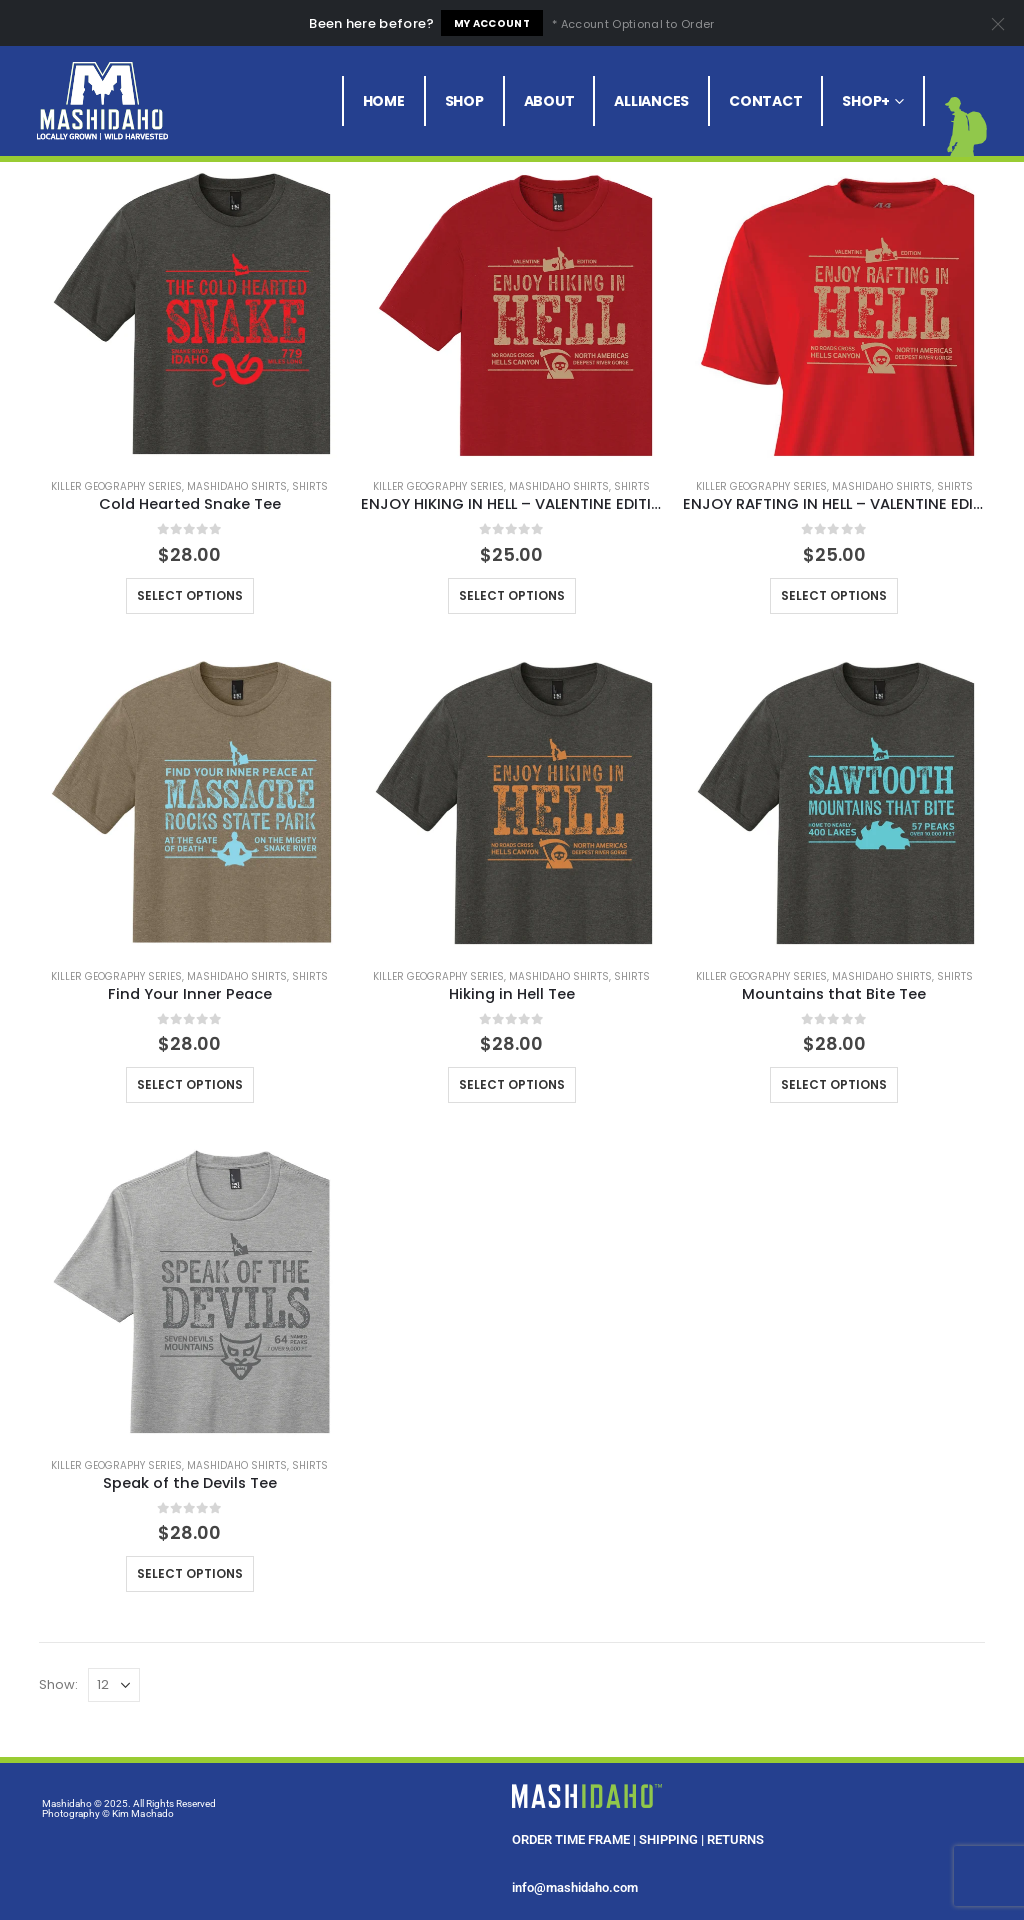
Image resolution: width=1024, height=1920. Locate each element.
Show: (58, 1684)
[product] (190, 311)
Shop (464, 101)
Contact (765, 101)
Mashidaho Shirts (237, 486)
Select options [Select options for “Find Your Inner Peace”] (190, 1084)
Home (384, 101)
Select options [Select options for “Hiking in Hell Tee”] (512, 1084)
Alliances (651, 101)
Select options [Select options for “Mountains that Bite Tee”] (834, 1084)
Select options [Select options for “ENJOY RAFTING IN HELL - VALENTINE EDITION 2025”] (834, 595)
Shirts (310, 486)
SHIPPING (668, 1839)
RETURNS (735, 1839)
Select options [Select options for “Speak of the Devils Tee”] (190, 1573)
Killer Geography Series (116, 486)
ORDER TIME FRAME (571, 1839)
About (549, 101)
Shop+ (866, 101)
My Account (492, 23)
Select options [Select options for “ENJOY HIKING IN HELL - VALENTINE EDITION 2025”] (512, 595)
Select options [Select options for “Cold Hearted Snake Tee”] (190, 595)
